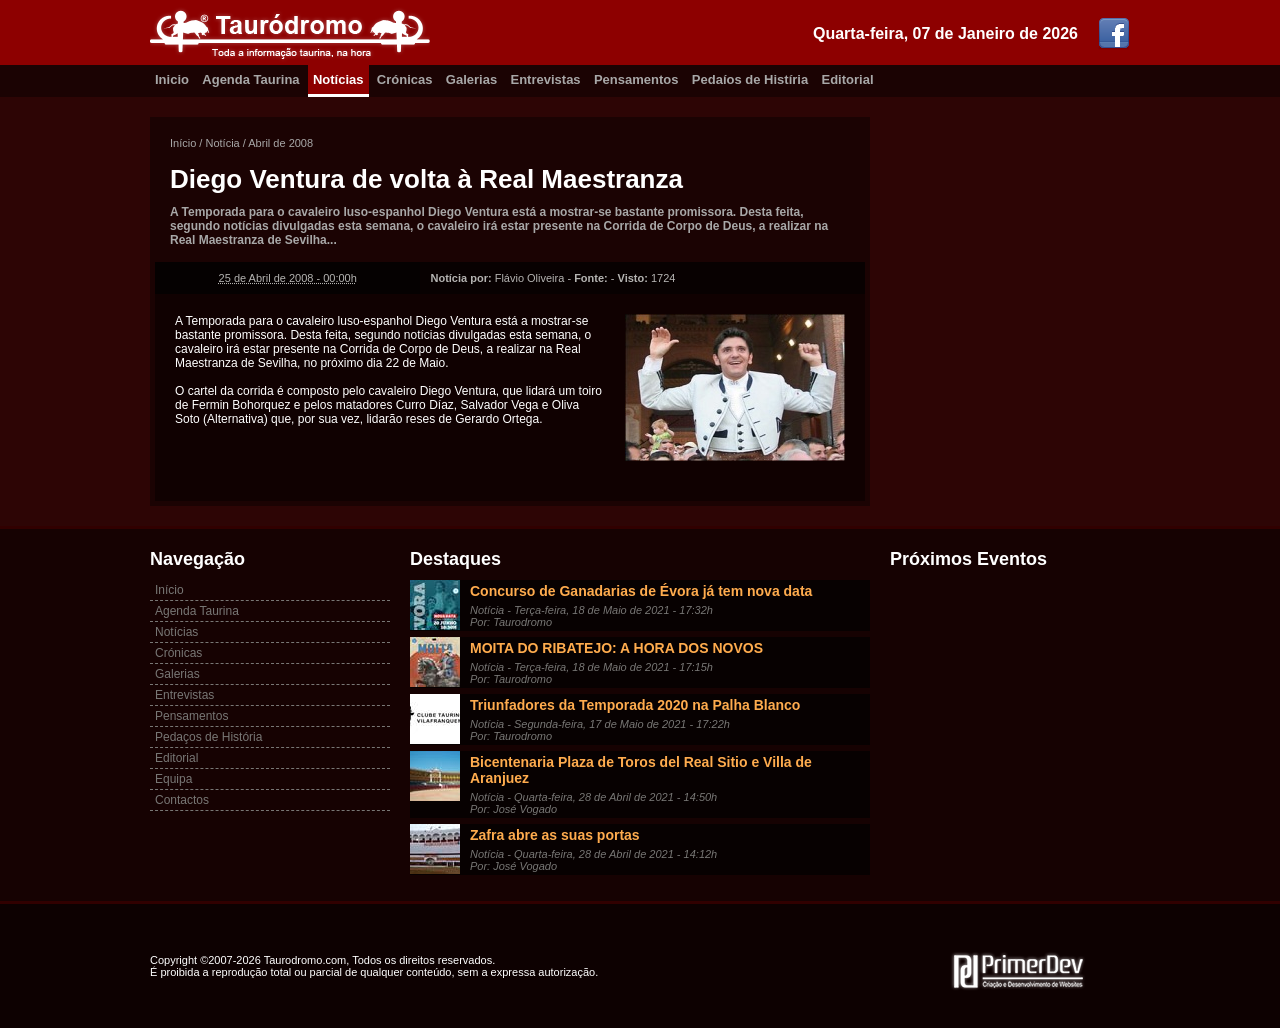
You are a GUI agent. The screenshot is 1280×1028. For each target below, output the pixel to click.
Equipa (173, 779)
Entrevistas (546, 79)
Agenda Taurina (250, 79)
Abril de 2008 (280, 143)
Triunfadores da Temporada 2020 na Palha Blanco (635, 705)
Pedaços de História (208, 737)
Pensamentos (636, 79)
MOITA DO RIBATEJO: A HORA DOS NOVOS (616, 648)
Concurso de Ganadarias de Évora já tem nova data (641, 591)
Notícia (222, 143)
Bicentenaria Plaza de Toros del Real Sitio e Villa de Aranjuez (641, 770)
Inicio (172, 79)
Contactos (182, 800)
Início (183, 143)
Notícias (338, 79)
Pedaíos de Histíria (750, 79)
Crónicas (405, 79)
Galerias (471, 79)
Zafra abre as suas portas (555, 835)
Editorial (848, 79)
